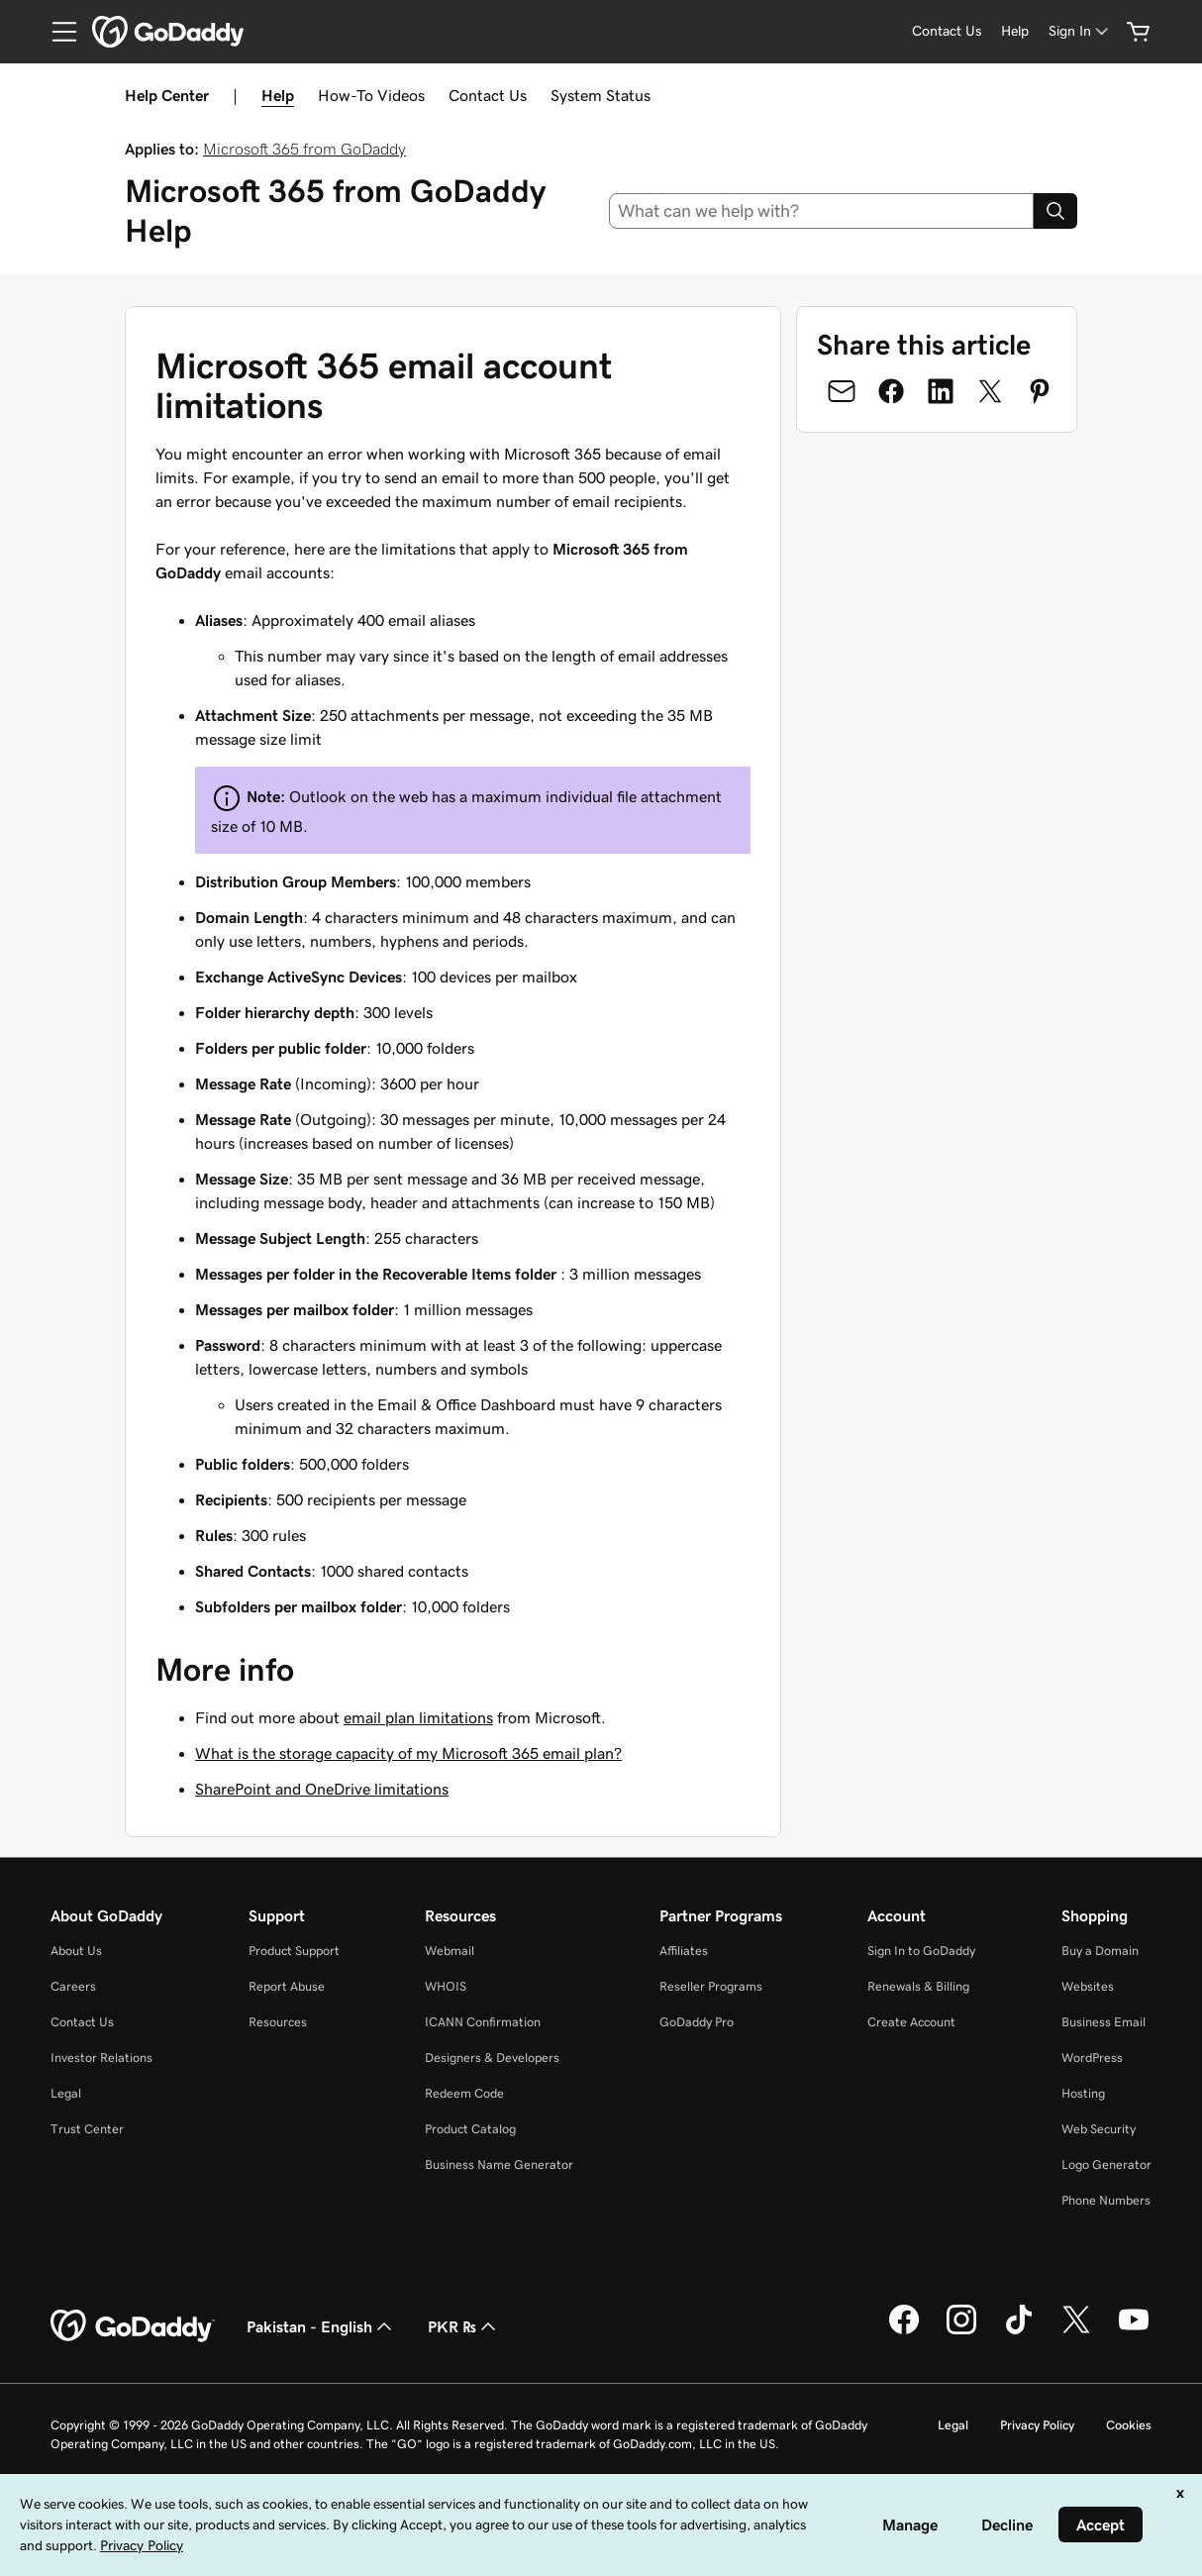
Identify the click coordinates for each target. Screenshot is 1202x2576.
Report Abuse (287, 1986)
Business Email (1103, 2021)
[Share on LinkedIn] (940, 391)
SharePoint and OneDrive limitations (322, 1789)
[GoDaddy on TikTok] (1019, 2331)
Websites (1087, 1986)
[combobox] (822, 211)
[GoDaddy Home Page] (132, 2326)
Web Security (1098, 2128)
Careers (73, 1986)
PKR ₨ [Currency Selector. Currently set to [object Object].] (464, 2326)
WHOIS (445, 1986)
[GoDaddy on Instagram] (961, 2331)
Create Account (911, 2021)
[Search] (1055, 211)
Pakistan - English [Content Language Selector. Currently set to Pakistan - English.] (321, 2326)
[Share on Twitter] (990, 391)
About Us (76, 1950)
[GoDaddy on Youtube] (1134, 2331)
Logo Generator (1106, 2164)
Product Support (294, 1950)
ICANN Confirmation (483, 2021)
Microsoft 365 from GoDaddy (304, 148)
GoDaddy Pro (696, 2021)
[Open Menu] (56, 32)
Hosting (1083, 2093)
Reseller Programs (710, 1986)
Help (277, 95)
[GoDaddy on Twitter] (1076, 2331)
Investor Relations (101, 2057)
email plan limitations (418, 1717)
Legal (65, 2093)
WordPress (1092, 2057)
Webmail (449, 1950)
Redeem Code (464, 2093)
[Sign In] (1080, 31)
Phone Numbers (1106, 2200)
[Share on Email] (841, 391)
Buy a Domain (1100, 1950)
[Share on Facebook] (891, 391)
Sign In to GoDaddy (921, 1950)
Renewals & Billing (918, 1986)
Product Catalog (470, 2128)
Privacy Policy (1037, 2425)
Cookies (1129, 2425)
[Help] (1015, 31)
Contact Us (488, 95)
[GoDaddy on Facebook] (904, 2331)
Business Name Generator (499, 2164)
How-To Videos (371, 95)
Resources (278, 2021)
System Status (601, 95)
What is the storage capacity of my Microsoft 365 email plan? (408, 1753)
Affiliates (683, 1950)
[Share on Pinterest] (1039, 391)
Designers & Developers (492, 2057)
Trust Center (87, 2128)
